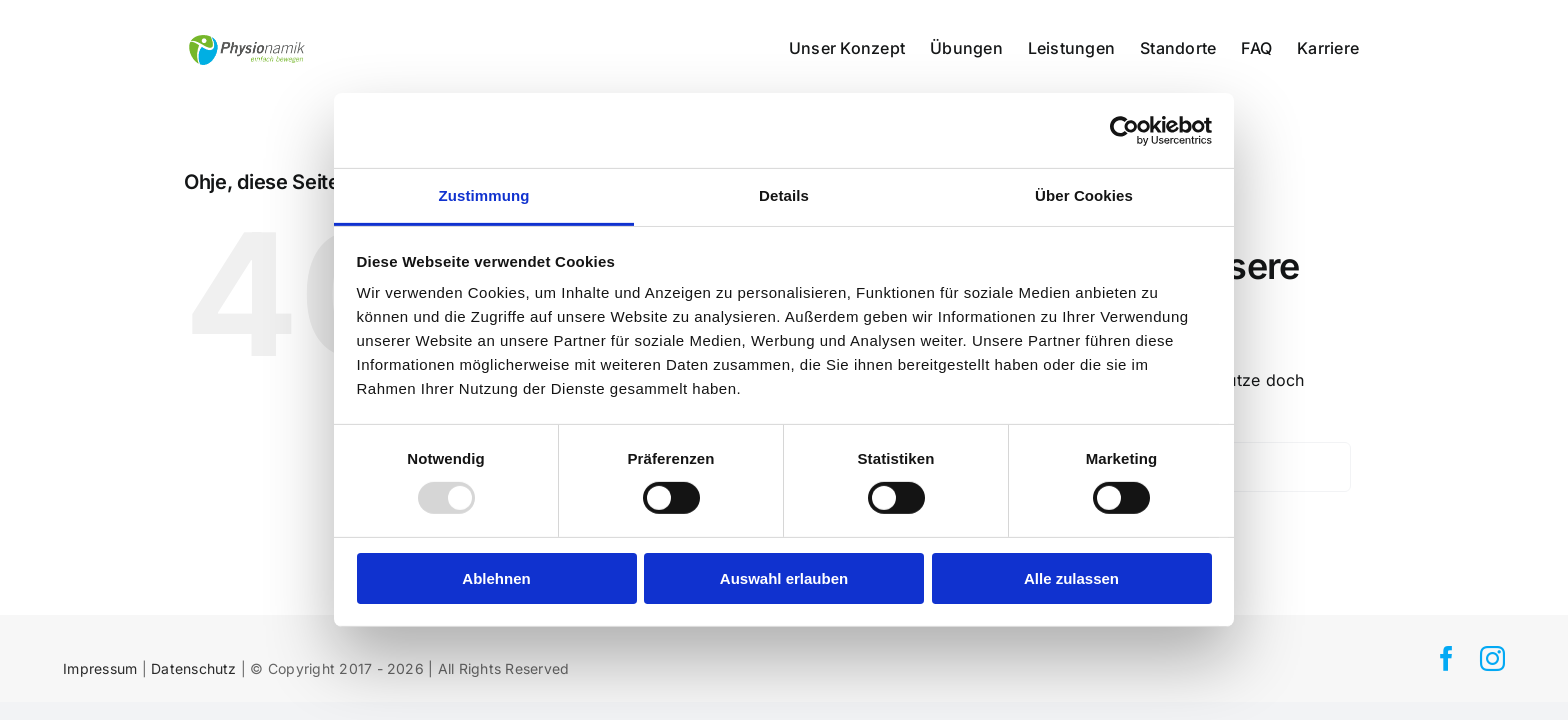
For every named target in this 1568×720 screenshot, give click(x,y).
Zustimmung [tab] (484, 195)
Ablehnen (496, 578)
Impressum (100, 668)
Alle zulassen (1071, 578)
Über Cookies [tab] (1084, 195)
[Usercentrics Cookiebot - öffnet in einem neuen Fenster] (1124, 130)
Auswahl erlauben (784, 578)
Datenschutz (194, 668)
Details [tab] (784, 195)
